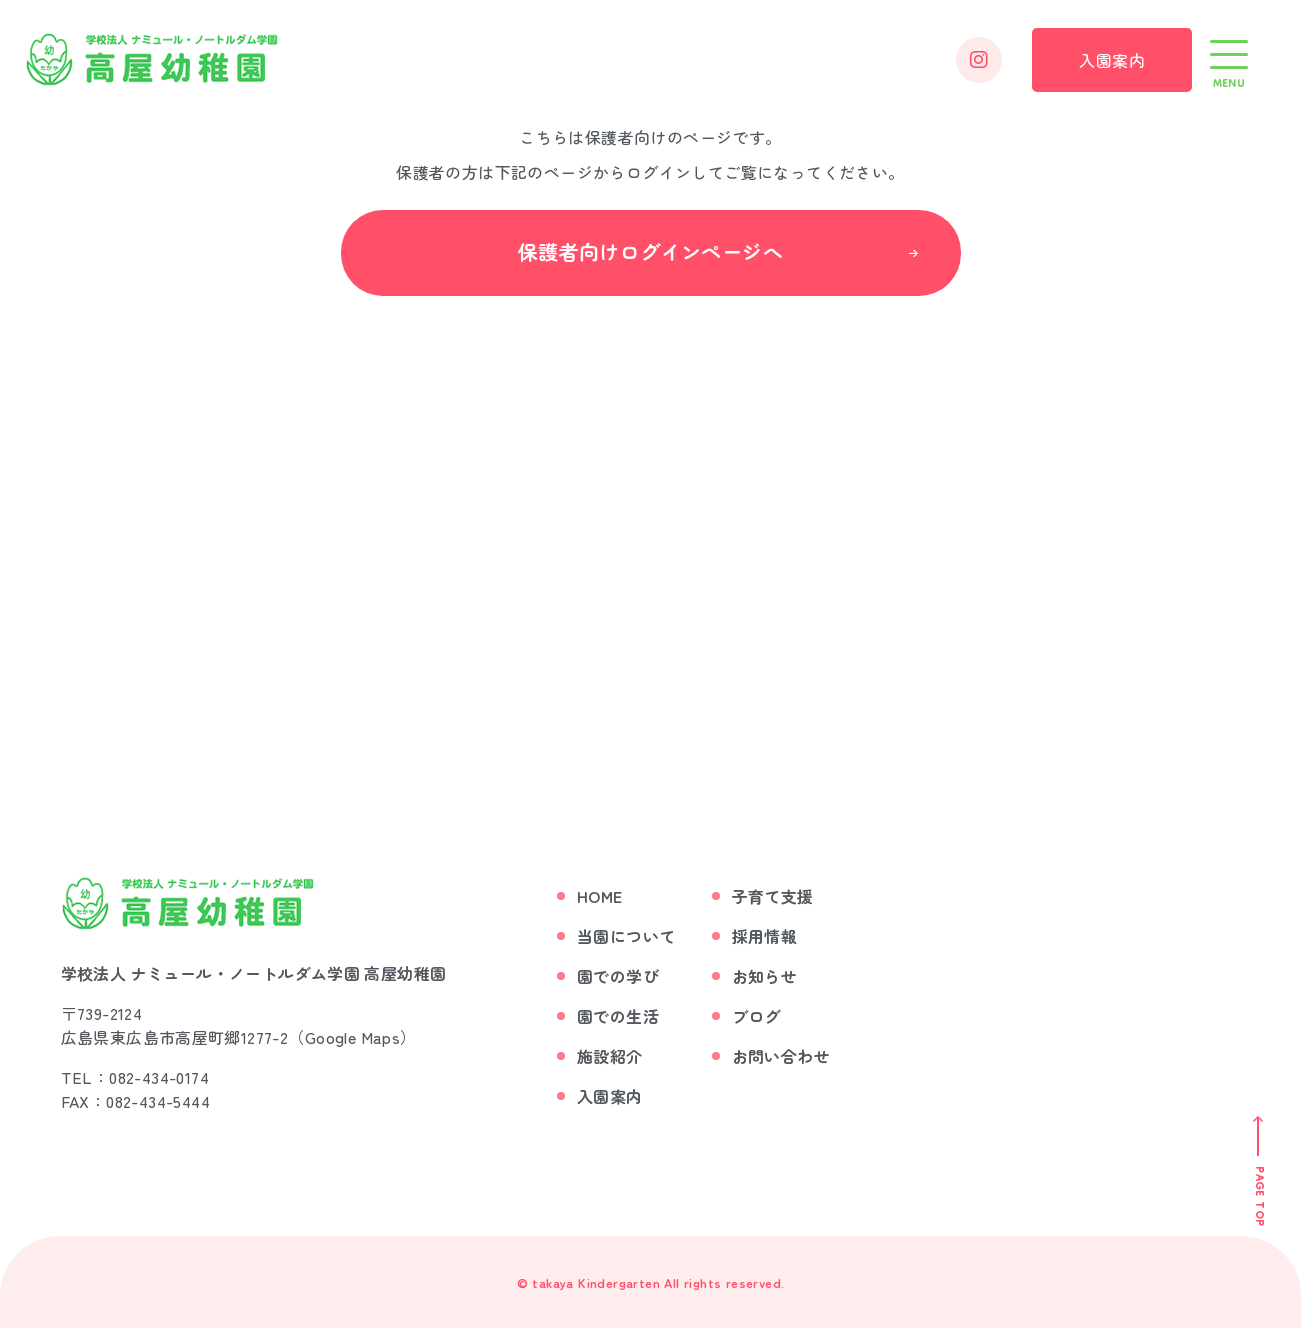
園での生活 (618, 1015)
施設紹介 (610, 1055)
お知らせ (765, 975)
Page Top (1258, 1195)
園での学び (618, 975)
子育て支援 (773, 895)
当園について (626, 935)
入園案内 (1112, 60)
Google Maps (352, 1036)
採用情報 (765, 935)
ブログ (756, 1015)
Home (600, 895)
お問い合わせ (781, 1055)
